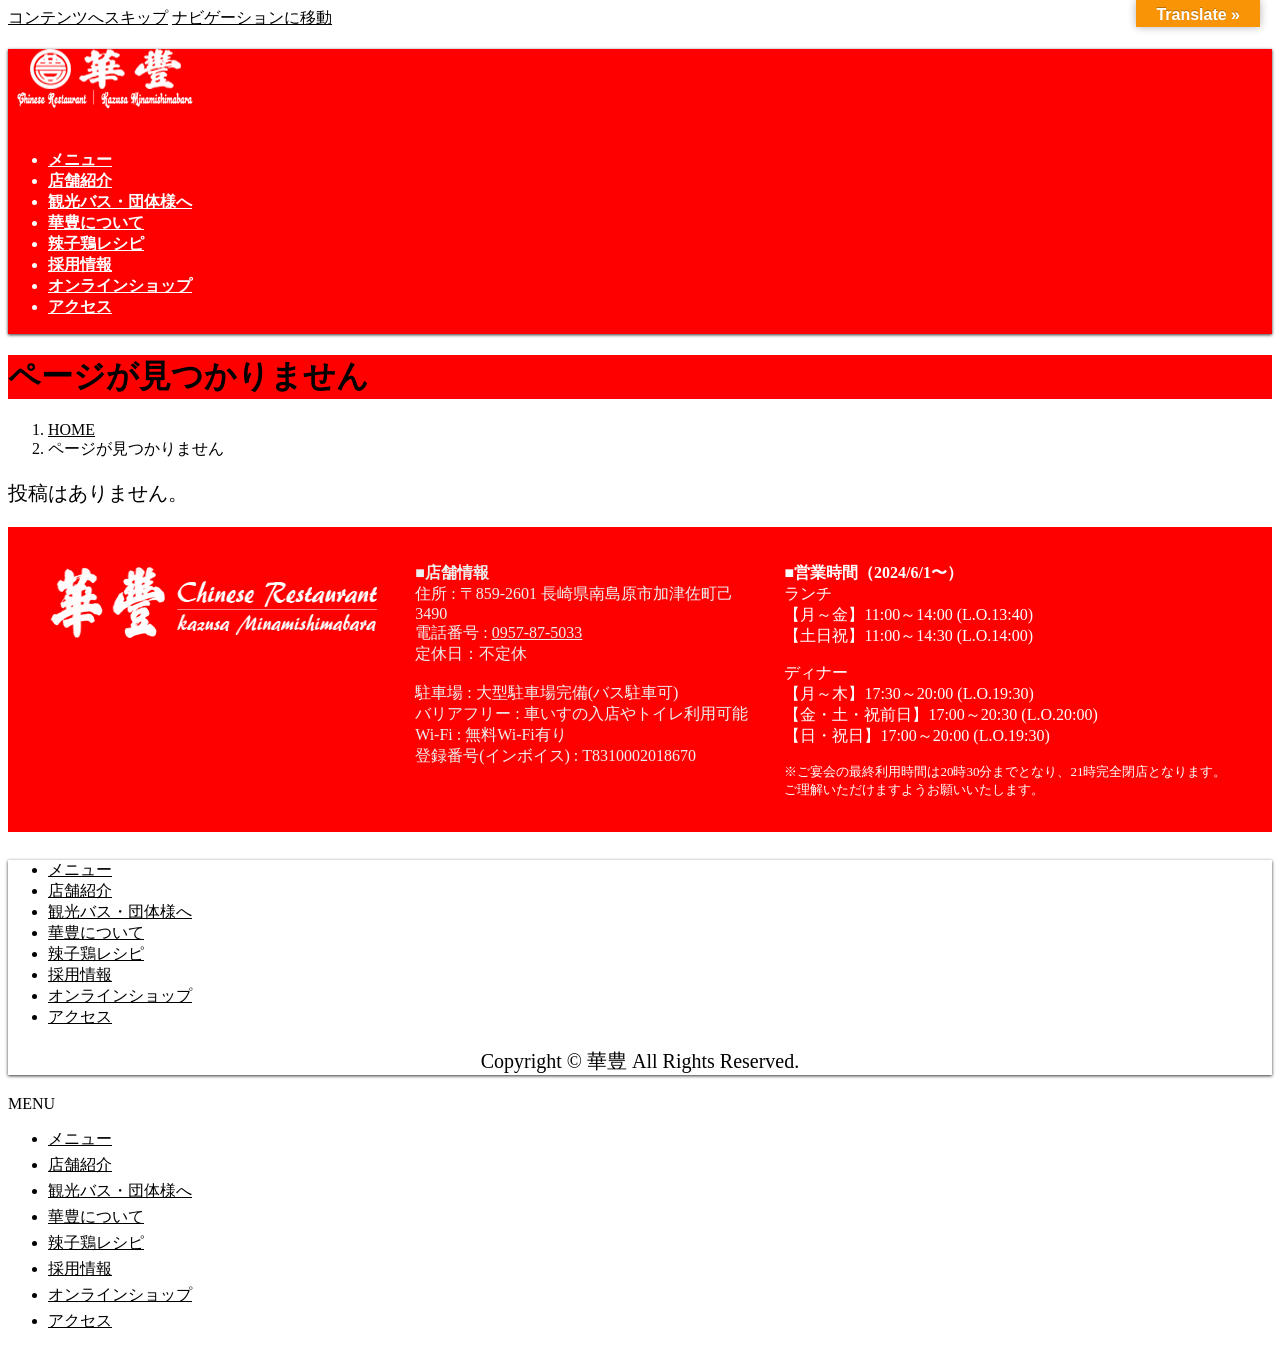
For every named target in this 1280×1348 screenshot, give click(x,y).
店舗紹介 (80, 890)
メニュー (80, 869)
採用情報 (80, 974)
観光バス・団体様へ (120, 911)
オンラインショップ (120, 995)
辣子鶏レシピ (96, 953)
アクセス (80, 1016)
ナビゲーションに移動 (252, 17)
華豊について (96, 932)
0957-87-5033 (537, 632)
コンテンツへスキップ (88, 17)
